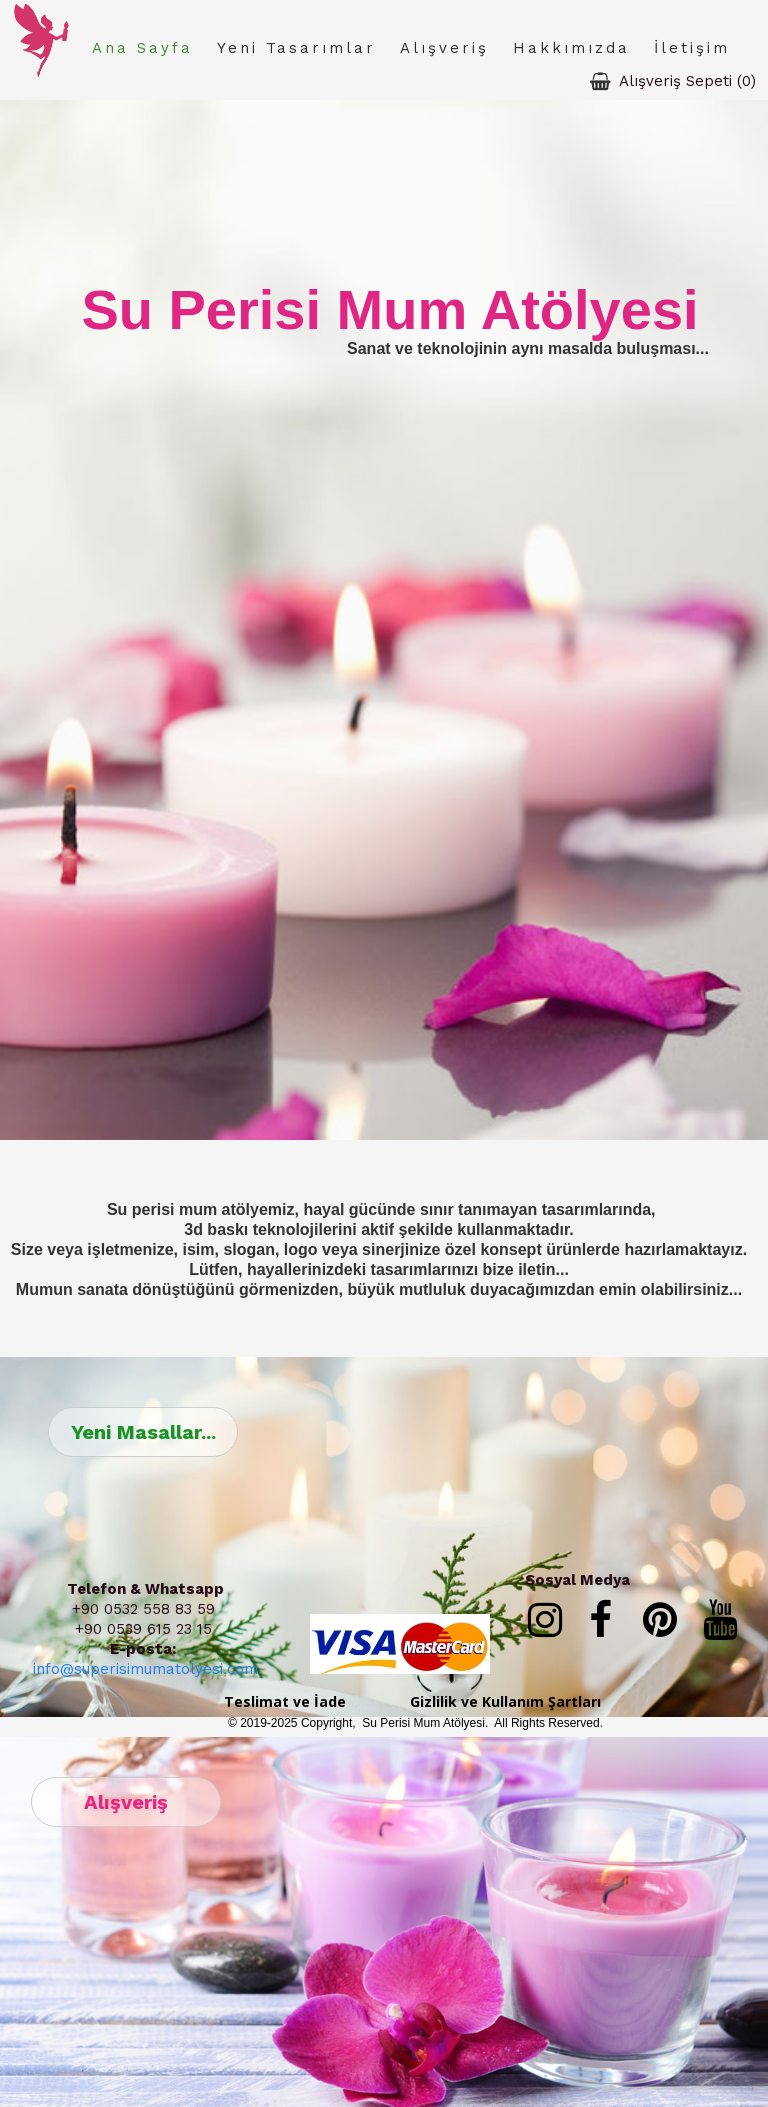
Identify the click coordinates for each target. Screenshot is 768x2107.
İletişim (692, 48)
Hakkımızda (571, 48)
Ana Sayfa (142, 48)
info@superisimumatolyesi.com (145, 1669)
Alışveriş (444, 48)
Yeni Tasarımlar (296, 48)
